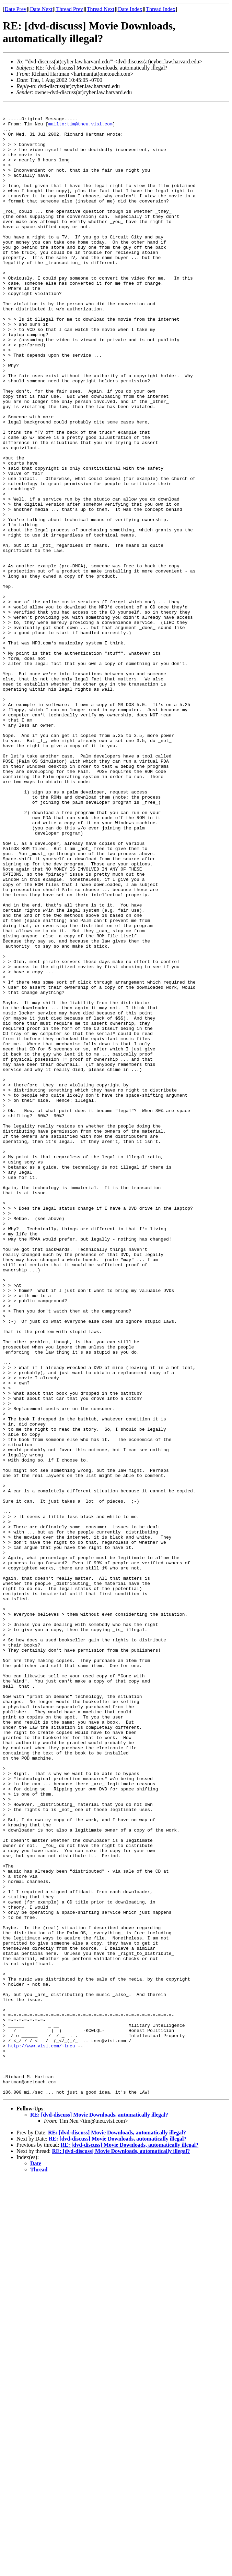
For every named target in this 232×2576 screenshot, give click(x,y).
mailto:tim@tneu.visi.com (80, 128)
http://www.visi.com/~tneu (41, 2434)
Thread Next (100, 9)
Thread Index (160, 9)
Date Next (41, 9)
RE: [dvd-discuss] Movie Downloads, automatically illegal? (99, 2512)
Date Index (130, 9)
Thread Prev (69, 9)
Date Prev (15, 9)
